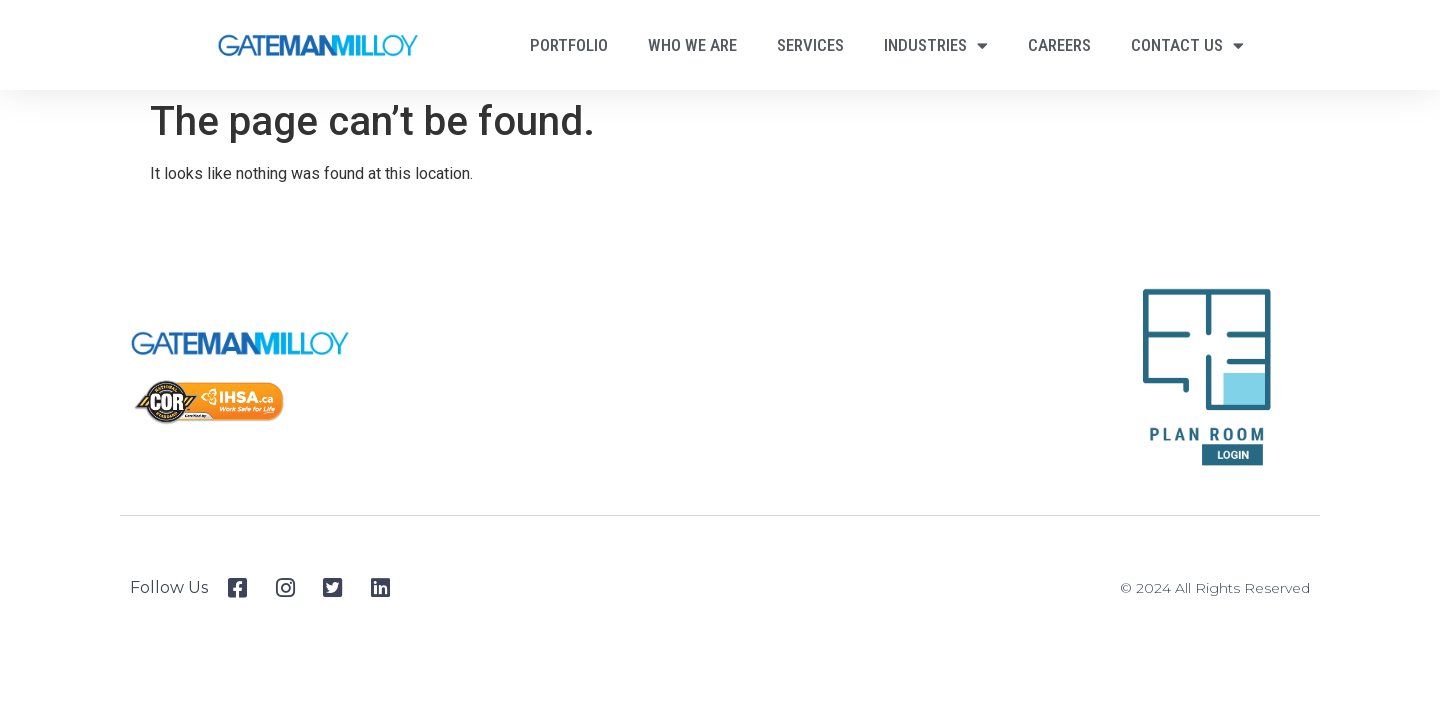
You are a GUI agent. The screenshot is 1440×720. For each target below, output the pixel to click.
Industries (936, 45)
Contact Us (1187, 45)
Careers (1059, 45)
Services (810, 45)
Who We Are (692, 45)
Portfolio (569, 45)
